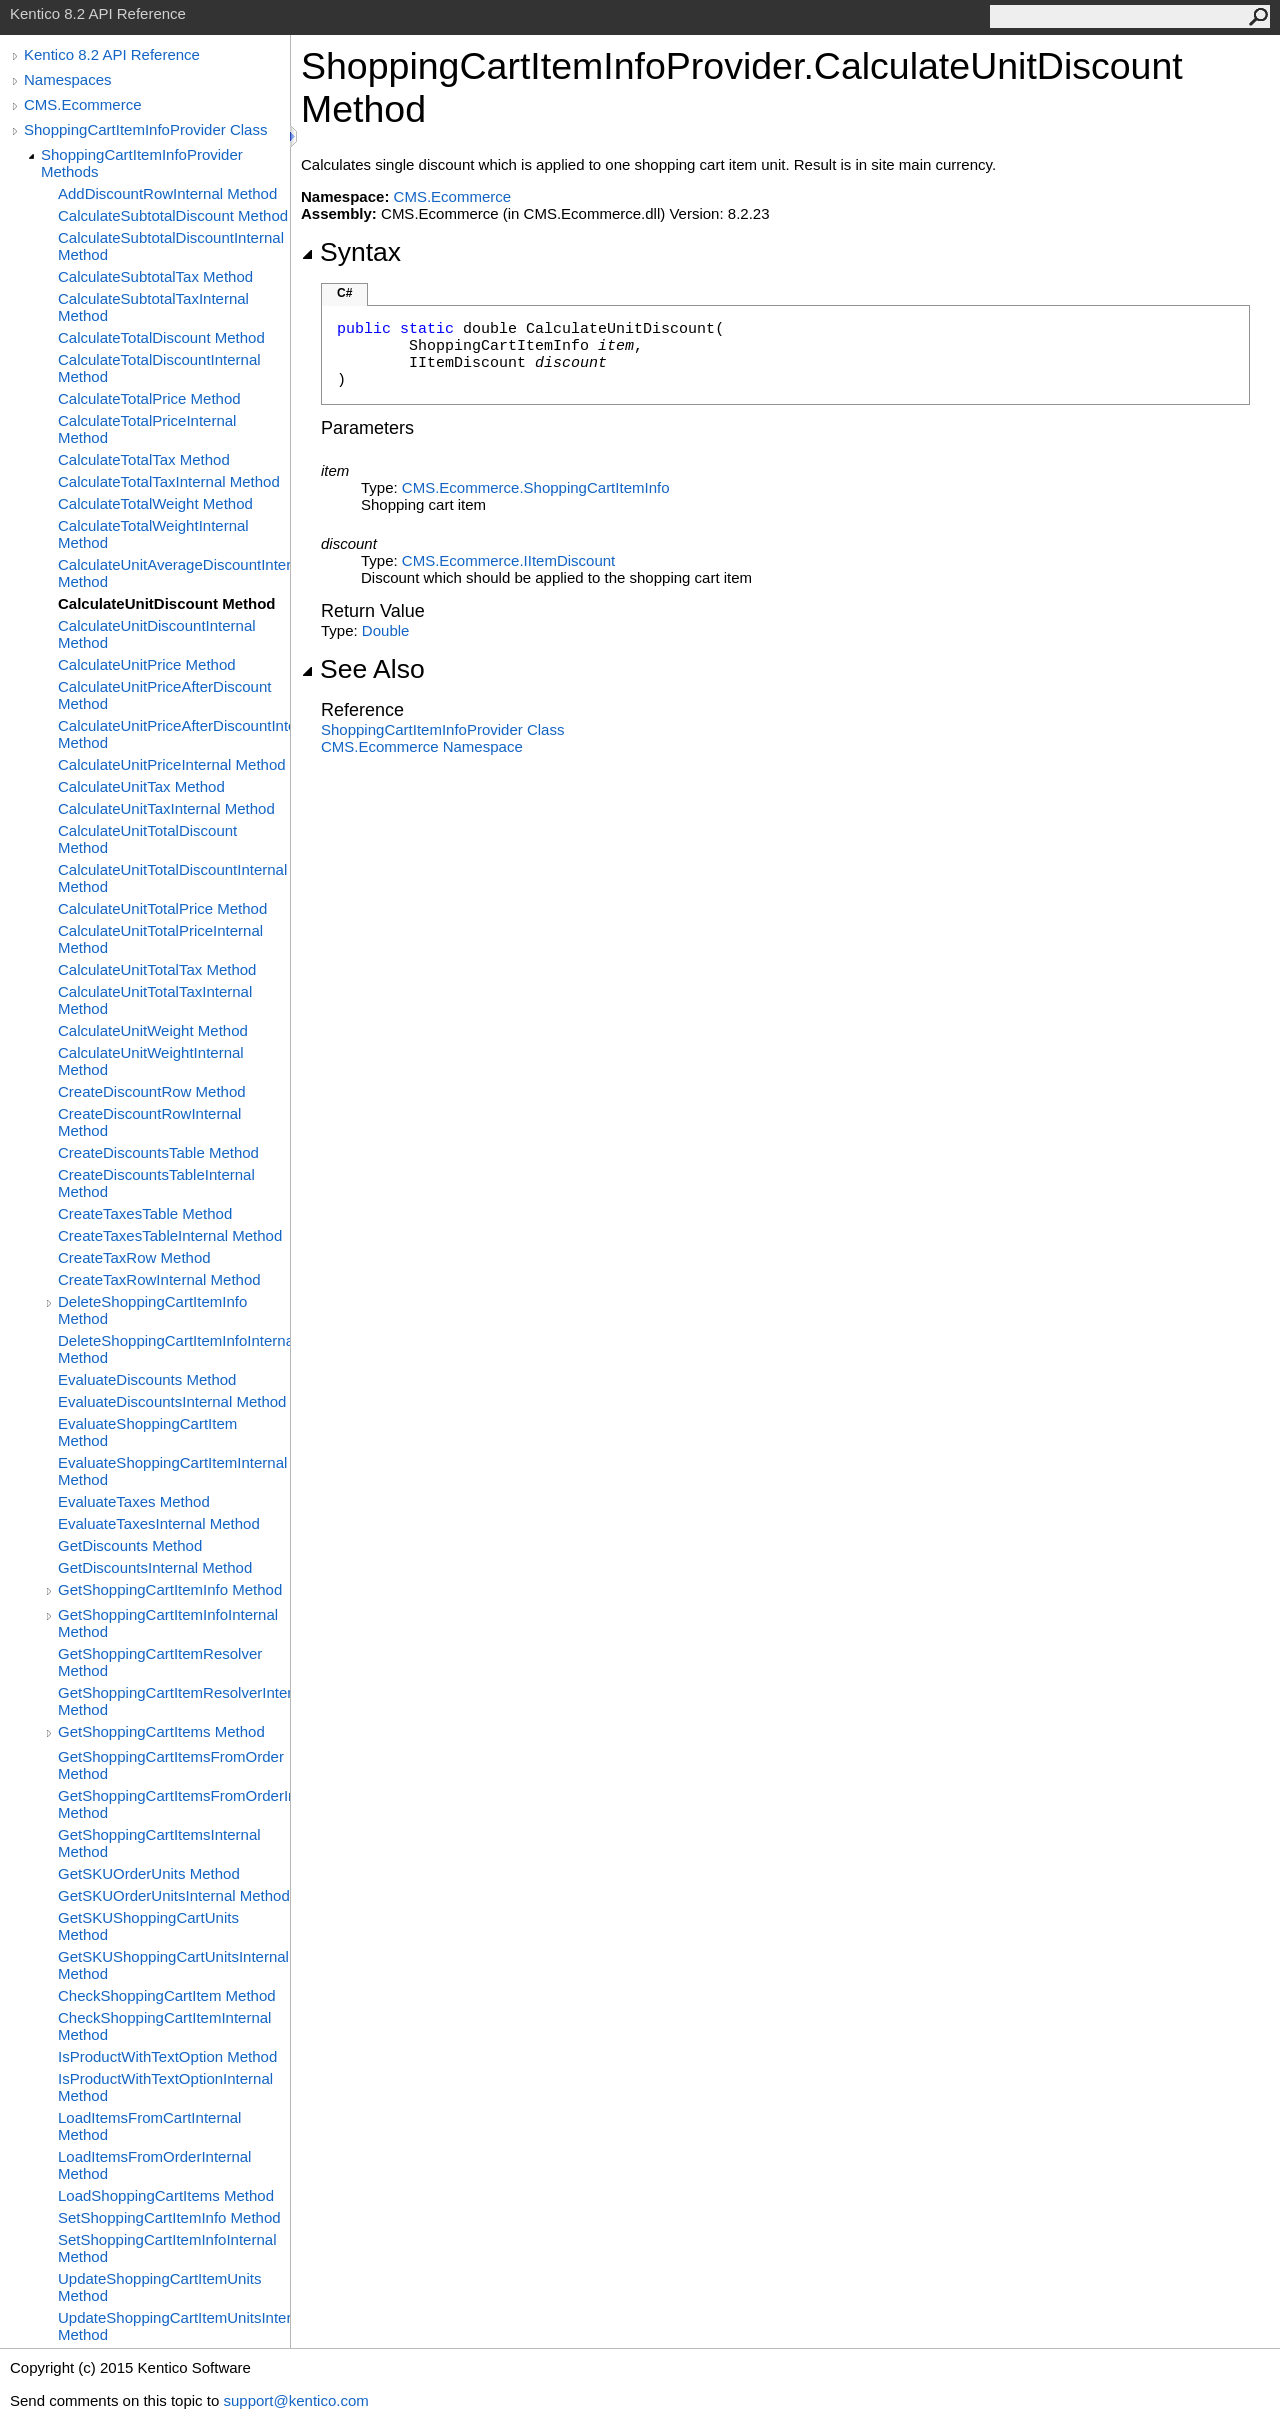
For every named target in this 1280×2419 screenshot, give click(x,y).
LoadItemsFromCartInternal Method (149, 2126)
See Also (363, 669)
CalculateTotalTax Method (144, 459)
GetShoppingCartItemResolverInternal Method (174, 1701)
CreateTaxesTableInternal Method (170, 1235)
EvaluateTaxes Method (134, 1501)
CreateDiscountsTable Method (158, 1152)
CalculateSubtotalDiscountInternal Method (171, 246)
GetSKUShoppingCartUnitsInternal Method (173, 1965)
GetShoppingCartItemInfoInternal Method (168, 1623)
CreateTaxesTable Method (145, 1213)
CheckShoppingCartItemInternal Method (164, 2026)
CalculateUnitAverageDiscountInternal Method (174, 573)
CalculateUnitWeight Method (153, 1030)
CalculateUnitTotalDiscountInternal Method (172, 878)
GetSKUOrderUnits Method (149, 1873)
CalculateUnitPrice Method (147, 664)
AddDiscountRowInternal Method (167, 193)
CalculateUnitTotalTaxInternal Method (155, 1000)
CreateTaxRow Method (134, 1257)
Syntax (351, 252)
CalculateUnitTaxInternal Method (166, 808)
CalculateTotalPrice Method (149, 398)
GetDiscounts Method (130, 1545)
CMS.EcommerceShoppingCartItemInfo (536, 487)
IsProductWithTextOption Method (167, 2056)
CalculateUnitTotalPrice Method (162, 908)
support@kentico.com (295, 2400)
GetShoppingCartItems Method (161, 1731)
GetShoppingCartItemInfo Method (170, 1589)
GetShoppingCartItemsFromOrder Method (171, 1765)
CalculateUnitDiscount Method (167, 603)
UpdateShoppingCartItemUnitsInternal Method (174, 2326)
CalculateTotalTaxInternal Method (169, 481)
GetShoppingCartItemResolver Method (160, 1662)
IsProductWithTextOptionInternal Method (165, 2087)
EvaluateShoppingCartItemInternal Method (172, 1471)
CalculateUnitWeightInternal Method (151, 1061)
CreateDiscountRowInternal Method (149, 1122)
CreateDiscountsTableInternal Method (156, 1183)
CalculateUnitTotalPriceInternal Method (160, 939)
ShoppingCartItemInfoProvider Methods (142, 163)
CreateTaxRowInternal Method (159, 1279)
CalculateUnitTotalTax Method (157, 969)
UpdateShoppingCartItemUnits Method (159, 2287)
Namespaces (68, 79)
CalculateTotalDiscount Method (161, 337)
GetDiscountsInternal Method (155, 1567)
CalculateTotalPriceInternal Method (147, 429)
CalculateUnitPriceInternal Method (172, 764)
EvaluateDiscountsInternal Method (172, 1401)
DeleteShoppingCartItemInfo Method (152, 1310)
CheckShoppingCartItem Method (167, 1995)
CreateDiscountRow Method (152, 1091)
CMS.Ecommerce (83, 104)
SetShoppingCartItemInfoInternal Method (167, 2248)
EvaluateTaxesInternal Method (159, 1523)
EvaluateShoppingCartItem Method (147, 1432)
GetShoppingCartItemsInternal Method (159, 1843)
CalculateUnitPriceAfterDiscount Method (164, 695)
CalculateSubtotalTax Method (155, 276)
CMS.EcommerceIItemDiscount (508, 560)
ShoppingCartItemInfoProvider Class (145, 129)
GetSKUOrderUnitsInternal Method (174, 1895)
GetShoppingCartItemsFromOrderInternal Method (174, 1804)
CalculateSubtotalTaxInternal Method (153, 307)
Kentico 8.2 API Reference (112, 54)
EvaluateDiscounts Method (147, 1379)
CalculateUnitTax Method (141, 786)
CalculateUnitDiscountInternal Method (157, 634)
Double (386, 630)
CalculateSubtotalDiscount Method (173, 215)
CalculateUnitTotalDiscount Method (147, 839)
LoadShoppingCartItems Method (166, 2195)
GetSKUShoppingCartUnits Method (148, 1926)
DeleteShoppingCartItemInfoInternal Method (174, 1349)
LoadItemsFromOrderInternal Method (154, 2165)
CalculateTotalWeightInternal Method (153, 534)
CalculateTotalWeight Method (155, 503)
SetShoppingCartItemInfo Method (169, 2217)
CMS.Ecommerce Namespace (422, 746)
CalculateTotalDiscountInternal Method (159, 368)
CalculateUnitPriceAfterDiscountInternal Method (174, 734)
